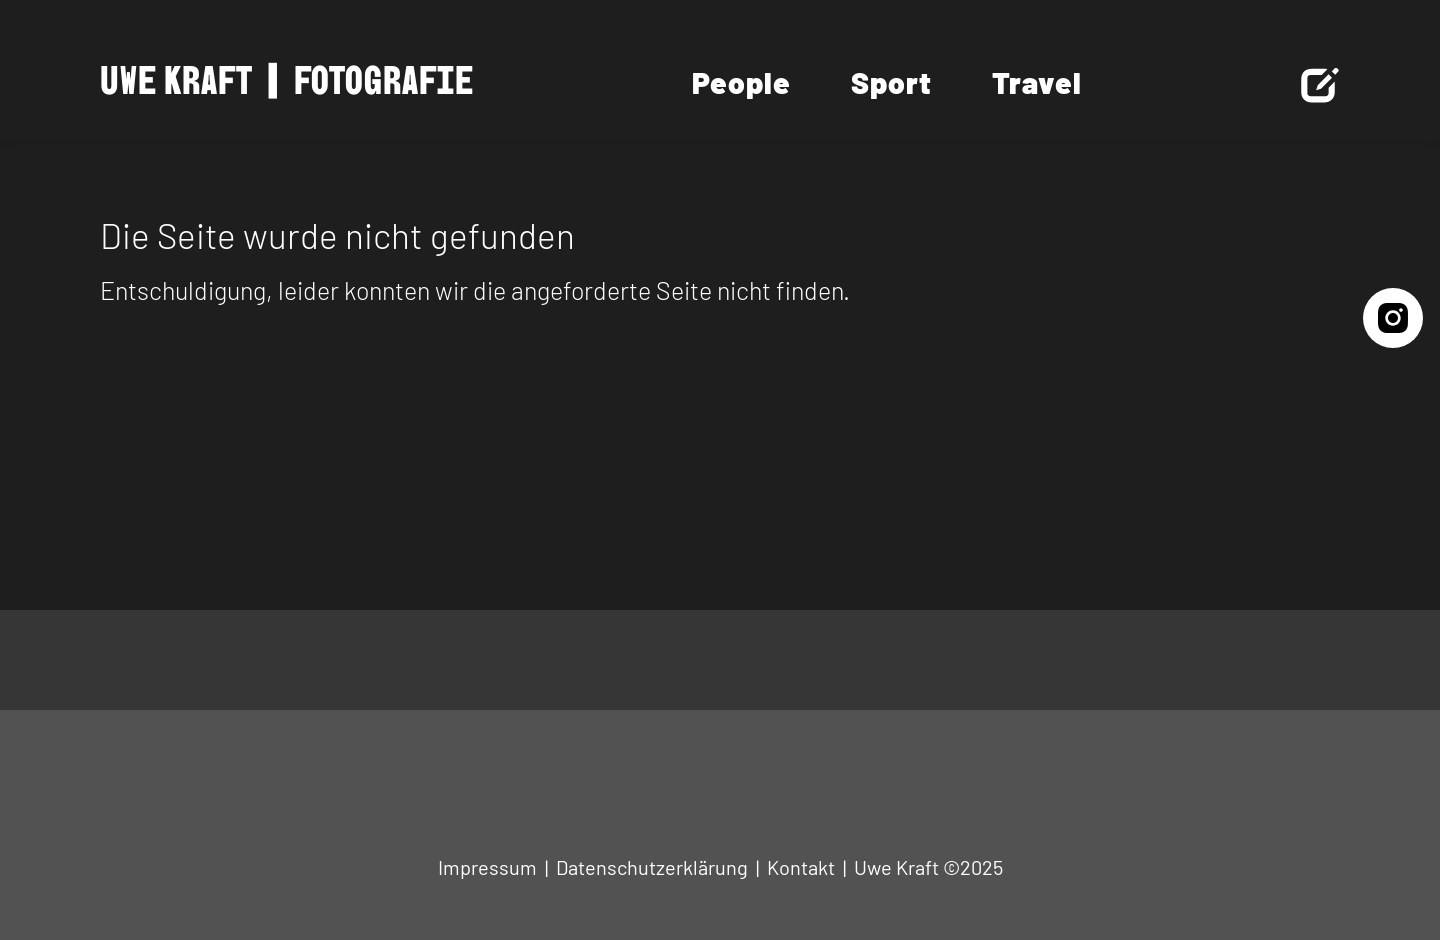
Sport (891, 82)
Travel (1037, 82)
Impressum (487, 867)
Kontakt (801, 867)
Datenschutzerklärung (652, 867)
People (741, 82)
